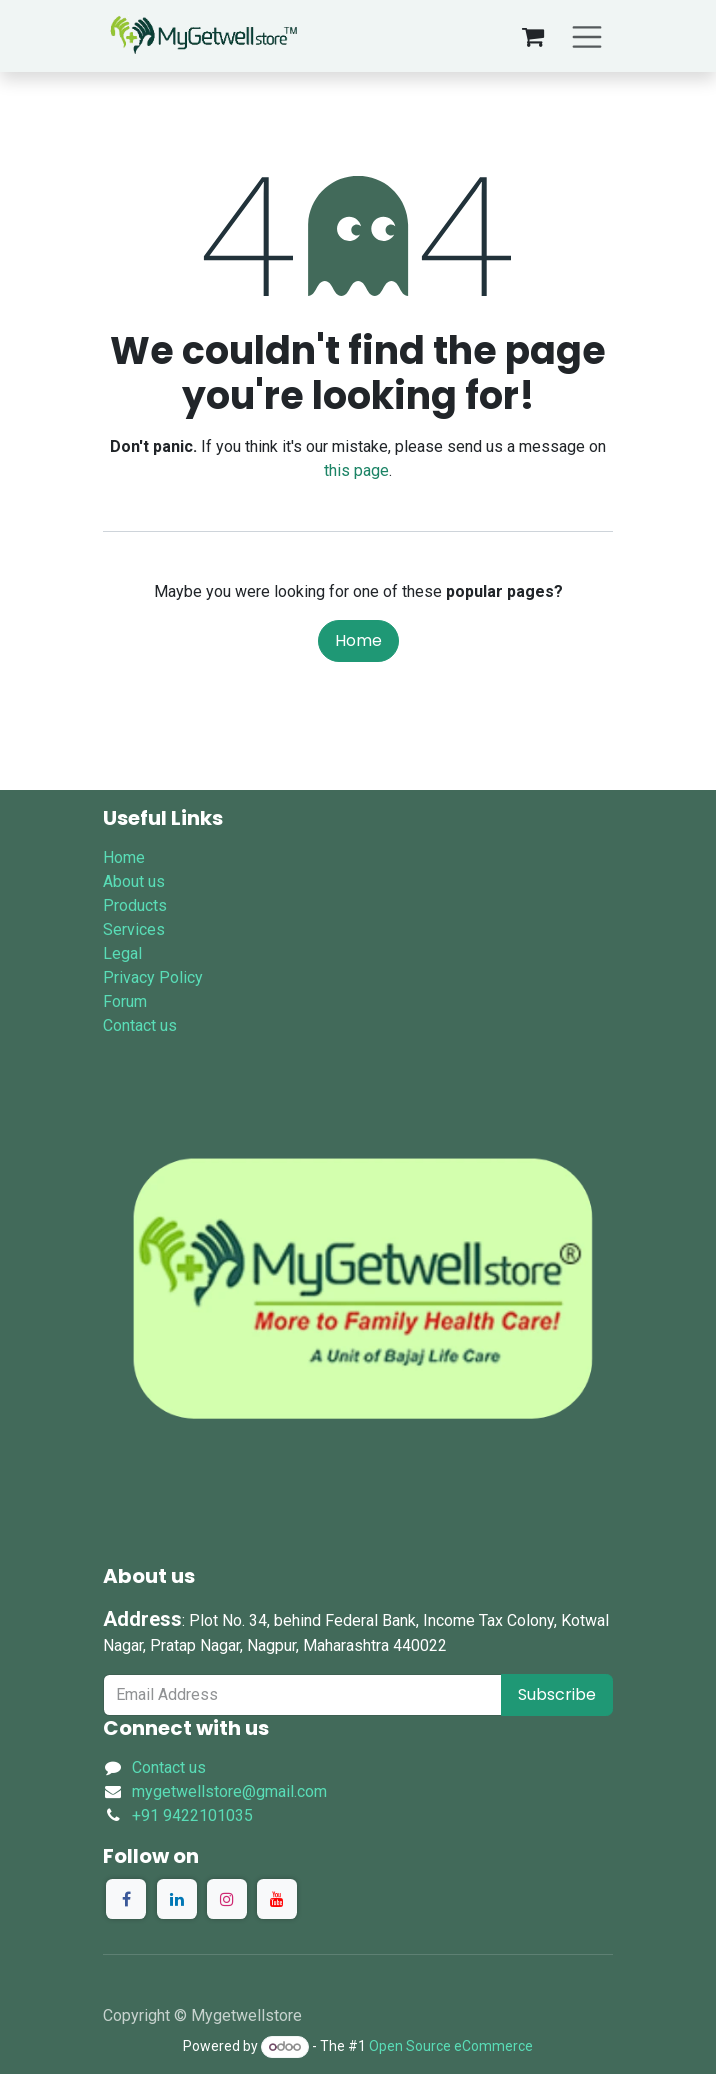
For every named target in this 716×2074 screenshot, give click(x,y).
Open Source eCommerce (451, 2046)
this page (356, 470)
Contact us (140, 1025)
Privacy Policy (153, 977)
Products (135, 905)
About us (134, 881)
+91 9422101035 (192, 1815)
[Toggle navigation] (587, 35)
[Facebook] (126, 1899)
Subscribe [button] (557, 1694)
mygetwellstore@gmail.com (229, 1791)
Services (134, 929)
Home (358, 640)
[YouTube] (277, 1899)
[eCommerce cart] (533, 36)
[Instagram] (227, 1899)
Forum (125, 1001)
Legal (122, 953)
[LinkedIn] (177, 1899)
